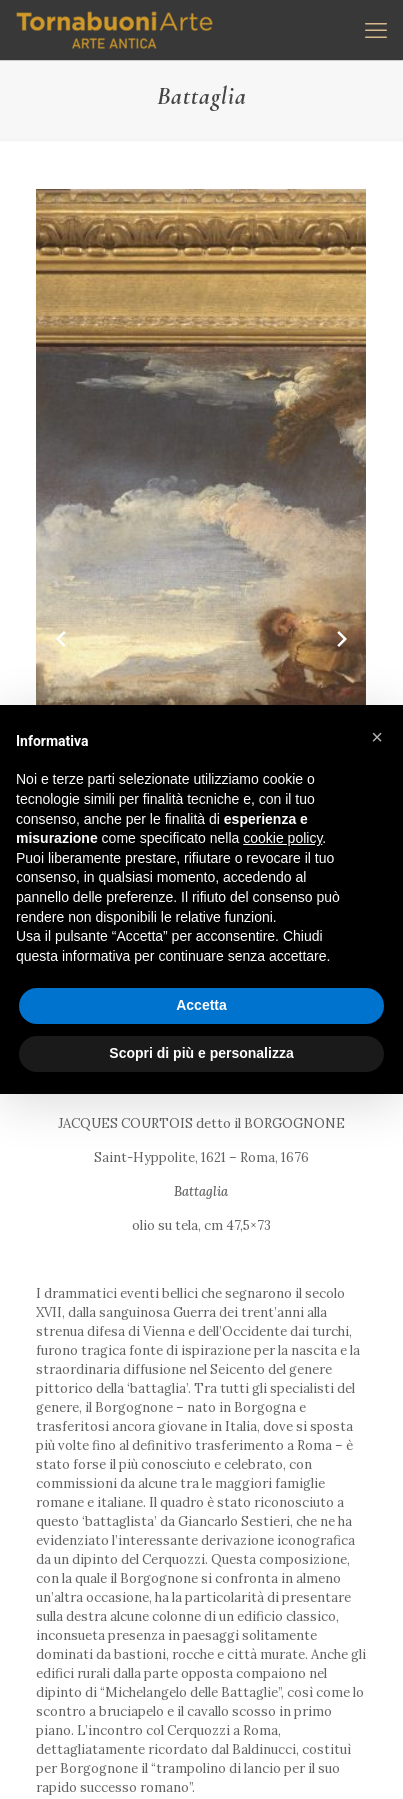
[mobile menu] (376, 30)
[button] (377, 737)
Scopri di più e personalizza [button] (201, 1053)
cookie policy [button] (282, 838)
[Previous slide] (61, 639)
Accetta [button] (201, 1005)
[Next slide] (342, 639)
